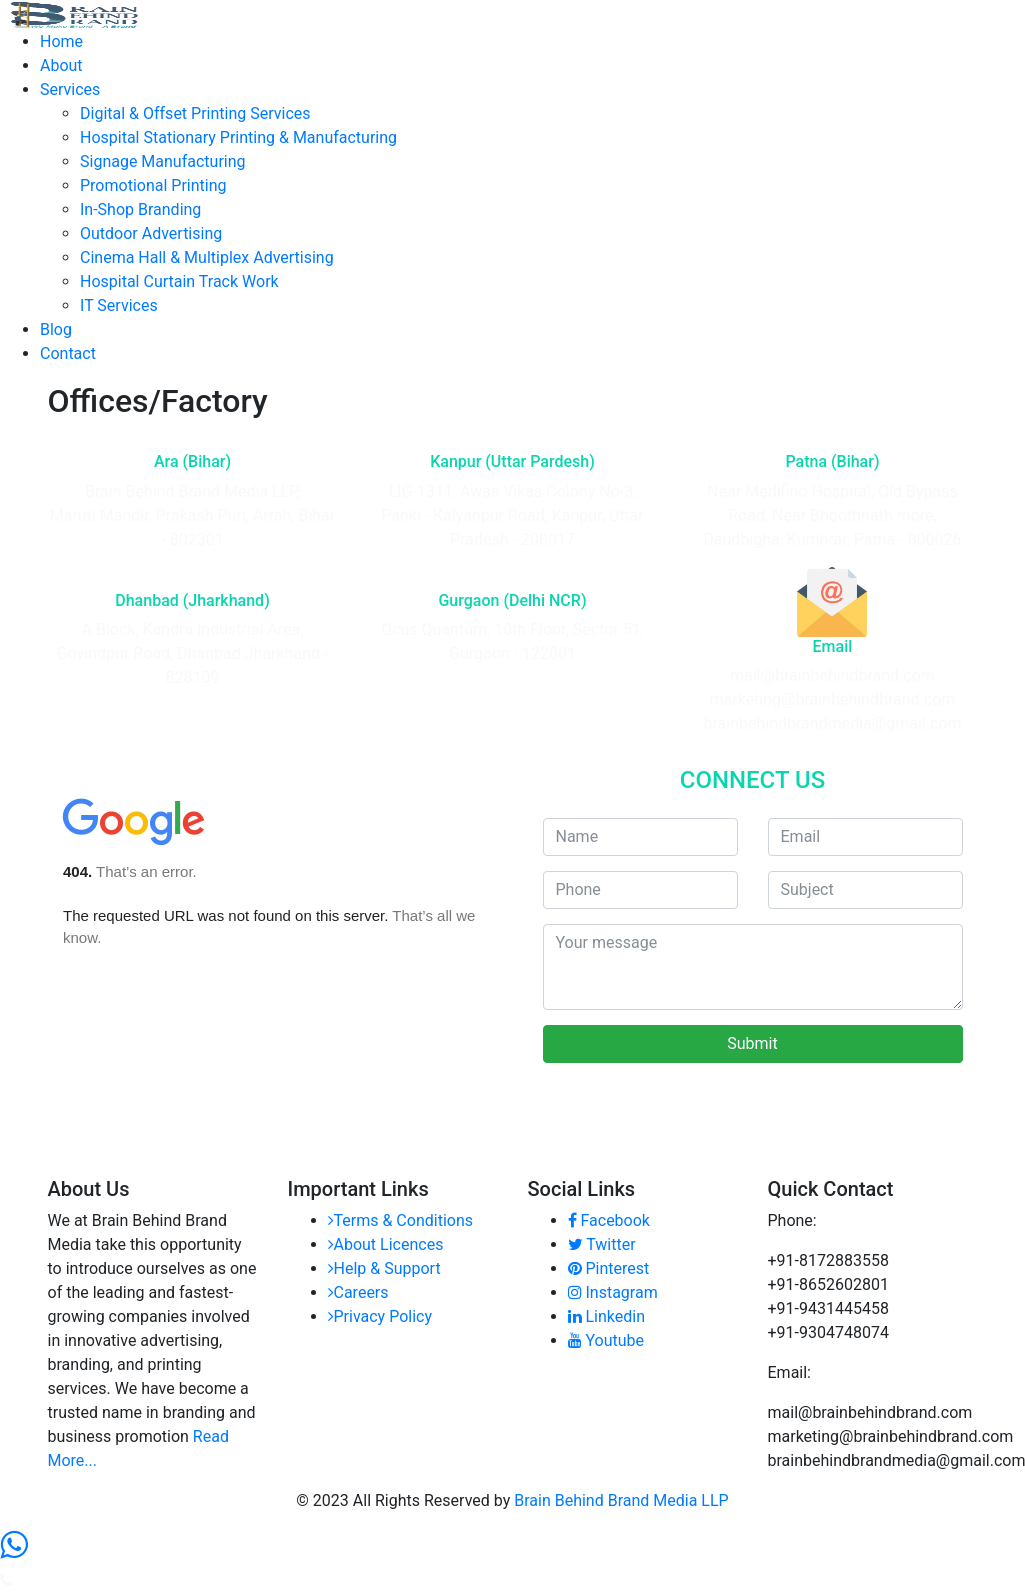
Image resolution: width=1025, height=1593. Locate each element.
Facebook (609, 1220)
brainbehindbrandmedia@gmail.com (832, 723)
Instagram (613, 1292)
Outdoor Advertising (151, 233)
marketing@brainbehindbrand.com (833, 699)
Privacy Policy (380, 1316)
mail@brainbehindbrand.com (832, 675)
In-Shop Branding (140, 209)
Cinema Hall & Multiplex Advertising (207, 257)
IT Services (119, 305)
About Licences (386, 1244)
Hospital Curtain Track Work (179, 281)
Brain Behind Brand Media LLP (621, 1500)
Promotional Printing (153, 185)
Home (61, 41)
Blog (56, 329)
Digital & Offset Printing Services (195, 113)
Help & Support (384, 1268)
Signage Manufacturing (163, 161)
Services (70, 89)
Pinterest (609, 1268)
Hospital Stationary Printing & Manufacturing (238, 137)
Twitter (602, 1244)
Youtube (606, 1340)
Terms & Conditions (401, 1220)
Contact (68, 353)
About (61, 65)
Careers (358, 1292)
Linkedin (607, 1316)
